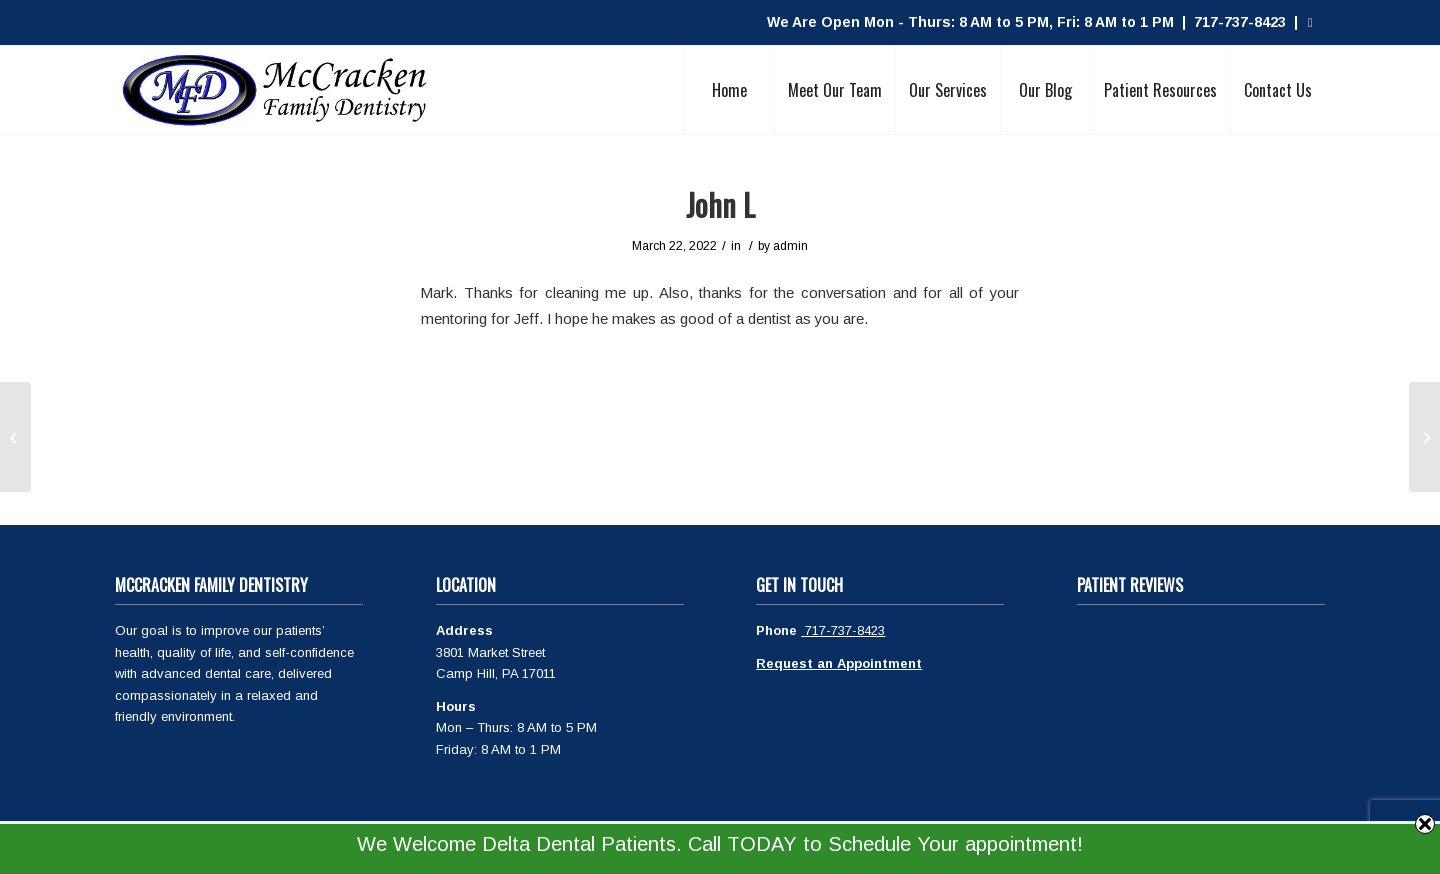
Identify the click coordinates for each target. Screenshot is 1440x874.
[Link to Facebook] (1310, 23)
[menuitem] (729, 90)
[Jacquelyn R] (15, 437)
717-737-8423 (843, 630)
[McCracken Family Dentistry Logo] (275, 90)
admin (790, 246)
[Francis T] (1424, 437)
